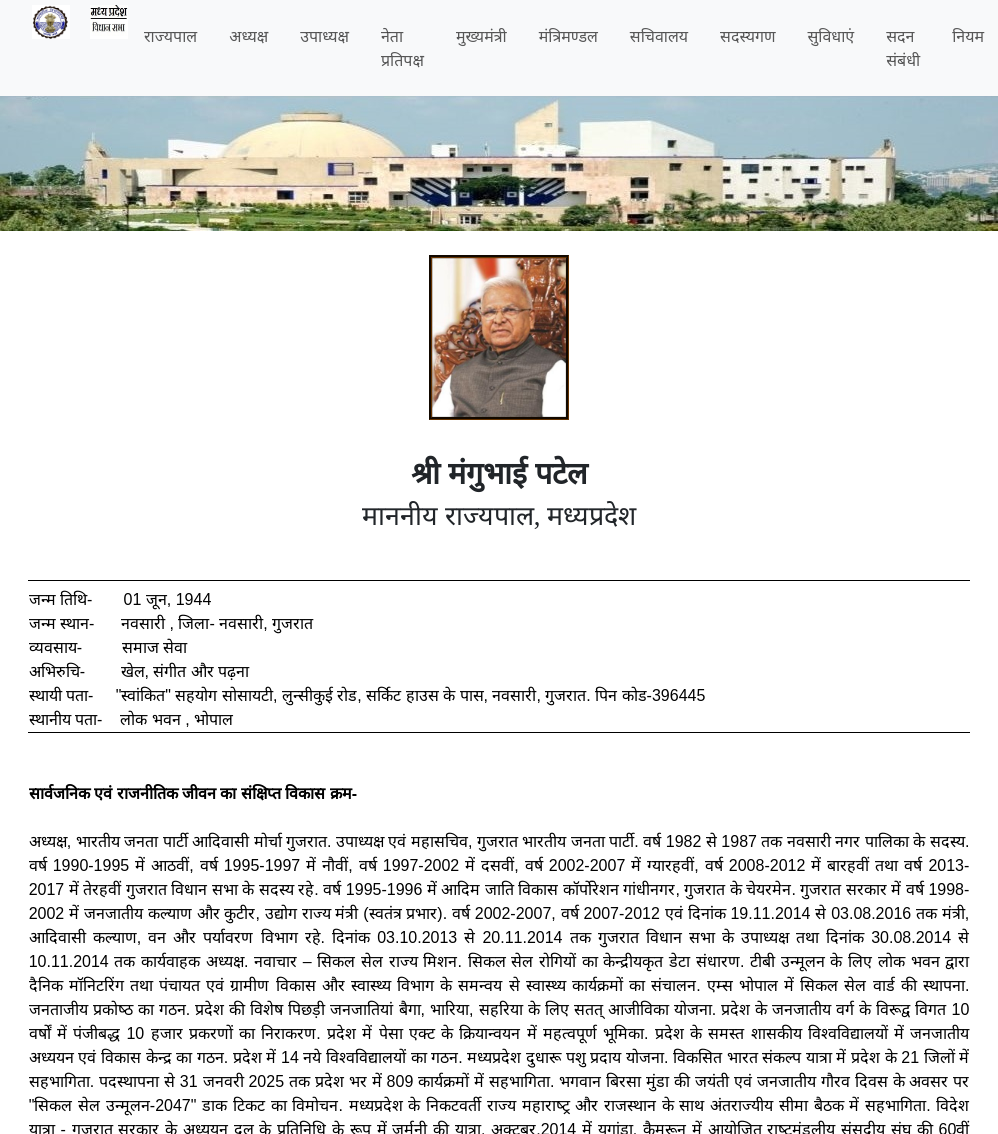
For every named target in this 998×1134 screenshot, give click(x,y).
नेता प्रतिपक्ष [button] (402, 48)
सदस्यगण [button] (747, 36)
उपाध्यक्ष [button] (324, 36)
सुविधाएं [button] (831, 36)
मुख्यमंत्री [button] (481, 36)
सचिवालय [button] (659, 36)
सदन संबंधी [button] (903, 48)
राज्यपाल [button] (170, 36)
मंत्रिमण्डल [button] (568, 36)
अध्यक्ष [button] (248, 36)
